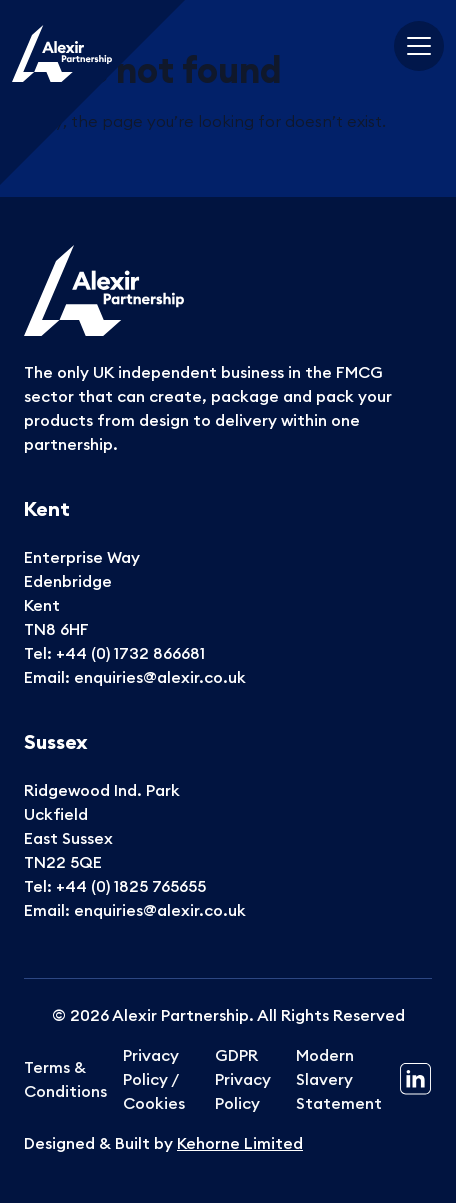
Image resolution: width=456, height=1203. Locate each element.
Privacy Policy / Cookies (154, 1079)
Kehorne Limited (240, 1143)
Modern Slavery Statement (339, 1079)
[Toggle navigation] (419, 46)
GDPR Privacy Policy (243, 1079)
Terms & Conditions (65, 1079)
